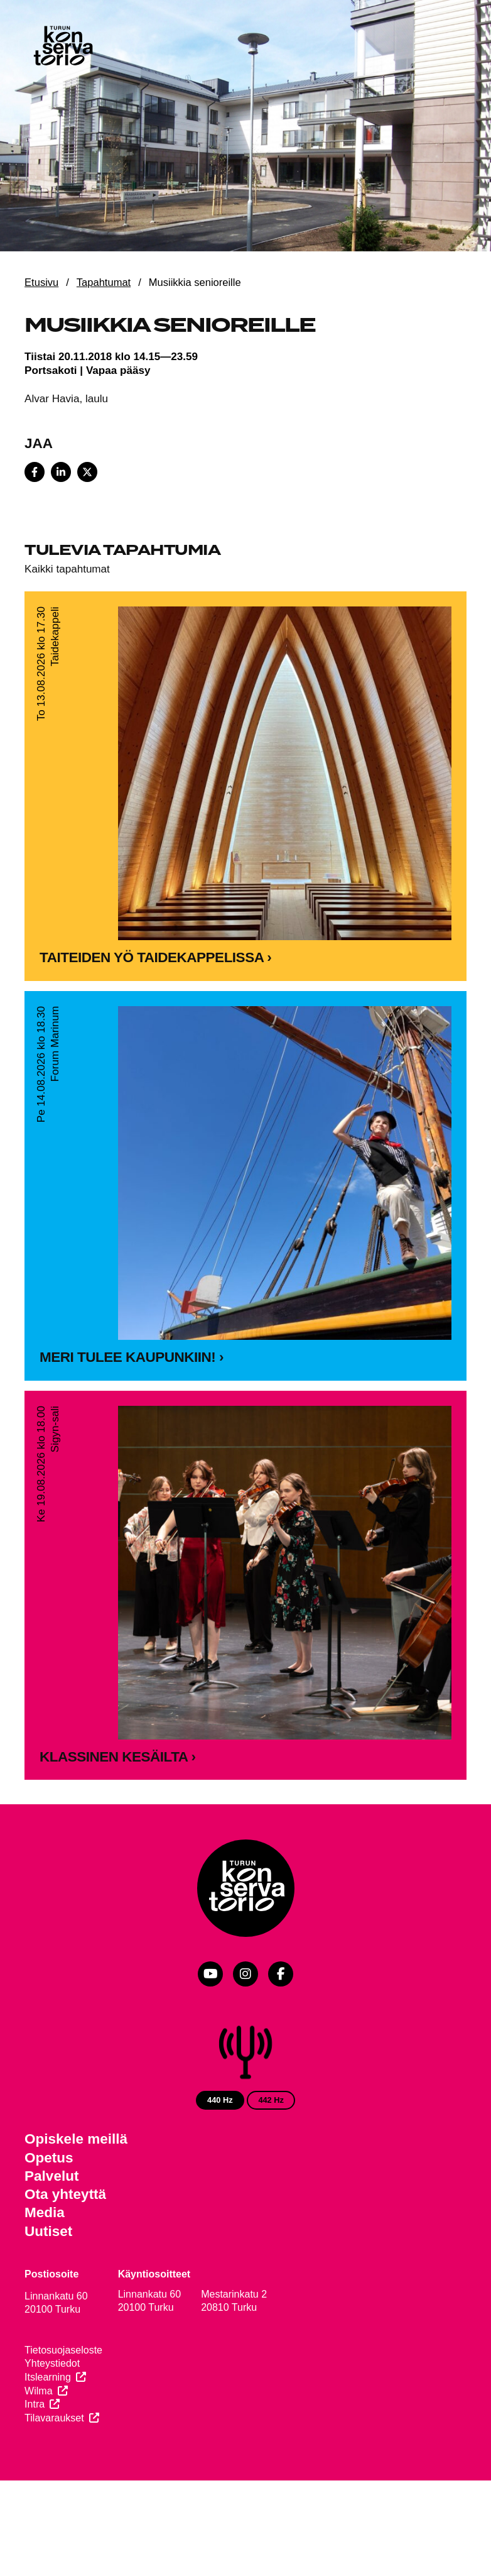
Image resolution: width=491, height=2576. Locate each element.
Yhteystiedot (52, 2363)
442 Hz (271, 2100)
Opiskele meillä (75, 2139)
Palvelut (51, 2176)
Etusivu (41, 282)
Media (44, 2212)
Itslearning (47, 2377)
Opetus (48, 2158)
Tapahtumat (104, 282)
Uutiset (48, 2231)
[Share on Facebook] (34, 472)
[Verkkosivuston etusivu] (62, 47)
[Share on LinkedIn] (61, 472)
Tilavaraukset (54, 2418)
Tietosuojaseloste (63, 2350)
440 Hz (220, 2100)
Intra (34, 2404)
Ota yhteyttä (65, 2194)
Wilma (38, 2391)
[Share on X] (87, 472)
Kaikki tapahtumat (67, 569)
